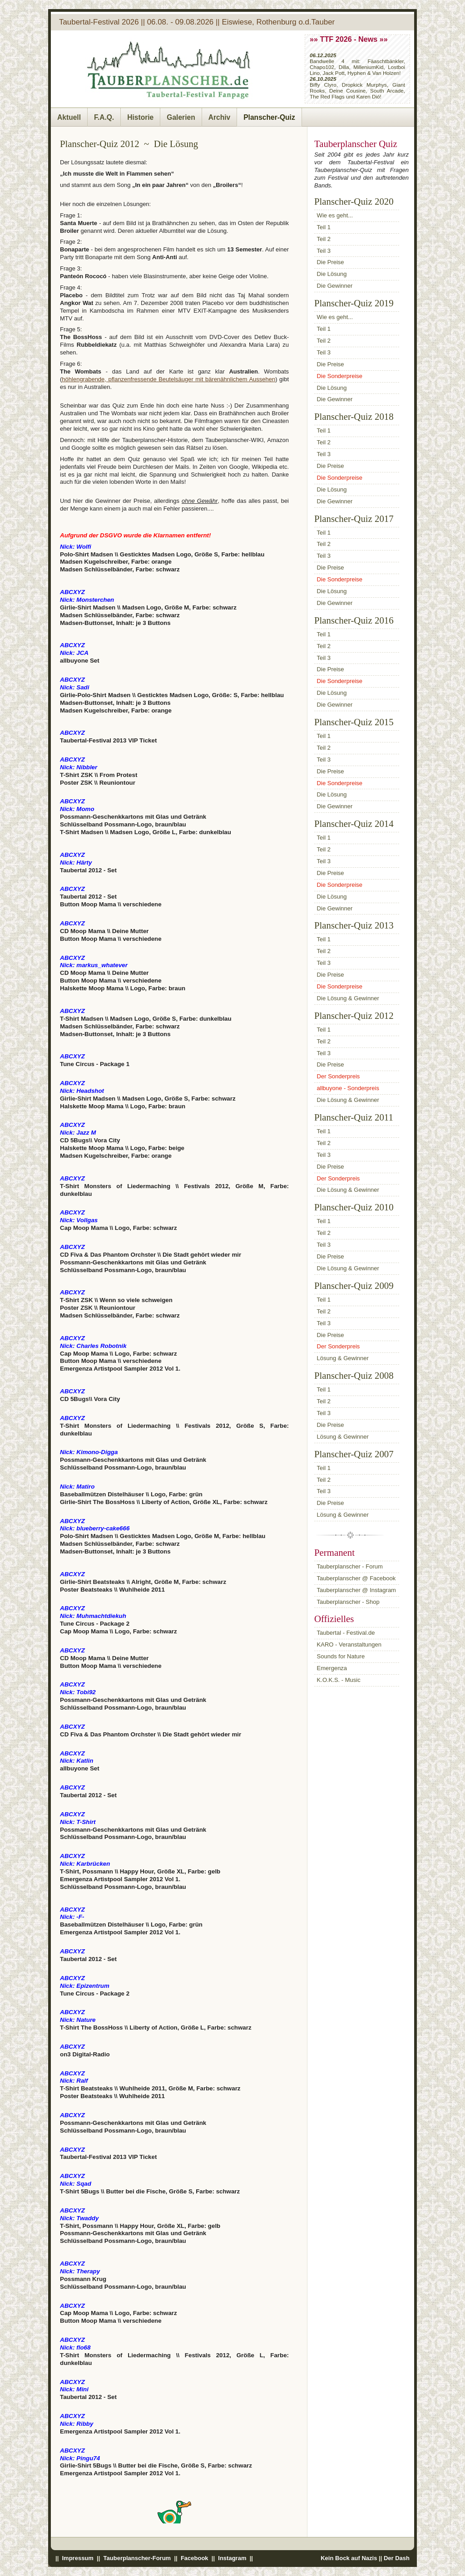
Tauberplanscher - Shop (348, 1601)
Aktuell (69, 117)
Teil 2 (324, 239)
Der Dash (397, 2558)
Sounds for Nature (341, 1656)
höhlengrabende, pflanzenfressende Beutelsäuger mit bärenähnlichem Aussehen (168, 379)
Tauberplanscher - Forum (350, 1566)
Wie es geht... (335, 215)
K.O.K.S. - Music (339, 1679)
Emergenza (332, 1668)
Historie (140, 117)
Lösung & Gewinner (343, 1358)
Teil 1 (324, 227)
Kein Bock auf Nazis (349, 2558)
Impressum (77, 2558)
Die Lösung (332, 273)
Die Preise (330, 262)
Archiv (219, 117)
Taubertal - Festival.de (346, 1632)
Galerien (181, 117)
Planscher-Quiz (269, 117)
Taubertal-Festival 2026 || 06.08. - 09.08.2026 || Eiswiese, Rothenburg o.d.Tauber (197, 22)
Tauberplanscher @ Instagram (356, 1590)
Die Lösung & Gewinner (348, 998)
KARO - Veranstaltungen (349, 1644)
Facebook (194, 2558)
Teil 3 (324, 250)
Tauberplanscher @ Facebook (356, 1578)
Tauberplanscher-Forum (137, 2558)
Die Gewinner (335, 285)
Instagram (232, 2558)
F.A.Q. (104, 117)
